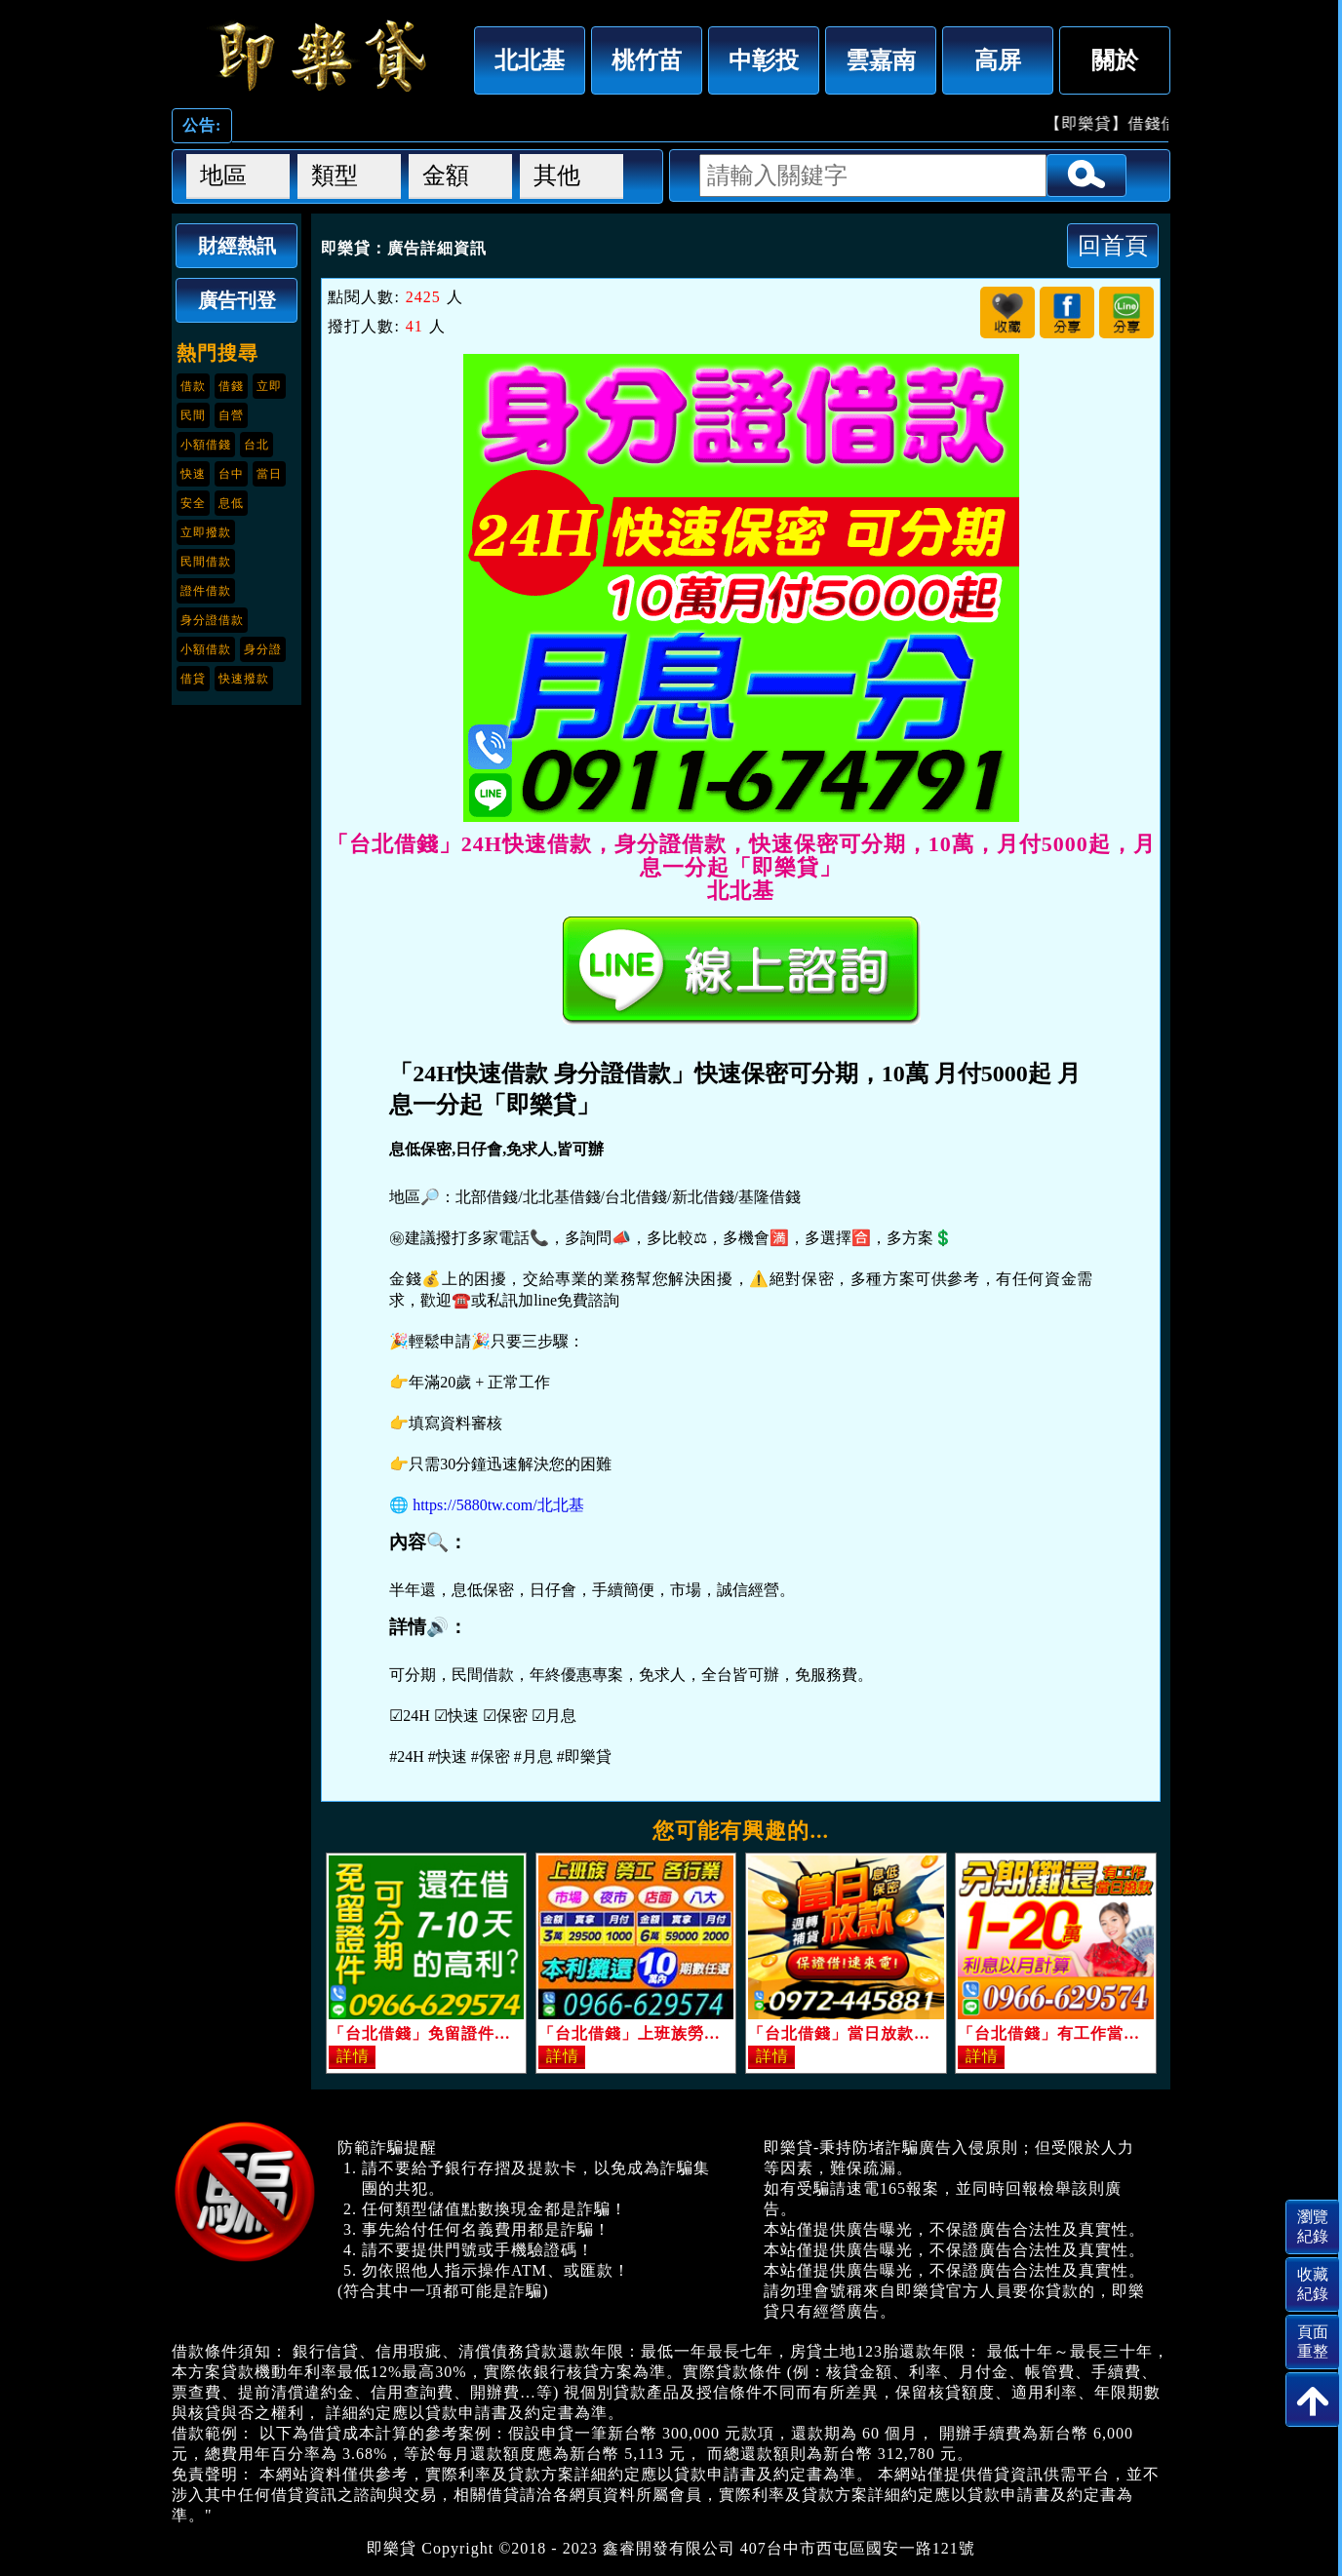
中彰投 (764, 60)
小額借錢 (205, 444)
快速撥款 (243, 678)
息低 (231, 503)
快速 (193, 474)
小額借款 (205, 649)
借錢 (231, 386)
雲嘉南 (881, 60)
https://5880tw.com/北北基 (498, 1505)
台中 (231, 474)
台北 (256, 444)
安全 (193, 503)
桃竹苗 (647, 60)
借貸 (193, 678)
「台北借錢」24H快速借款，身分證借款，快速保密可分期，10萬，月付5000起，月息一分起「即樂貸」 (318, 56)
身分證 (263, 649)
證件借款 (205, 591)
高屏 (997, 60)
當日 (269, 474)
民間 (193, 415)
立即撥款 (205, 532)
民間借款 (205, 561)
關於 (1114, 60)
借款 (193, 386)
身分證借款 (212, 620)
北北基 (529, 60)
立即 (269, 386)
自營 (231, 415)
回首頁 (1113, 245)
